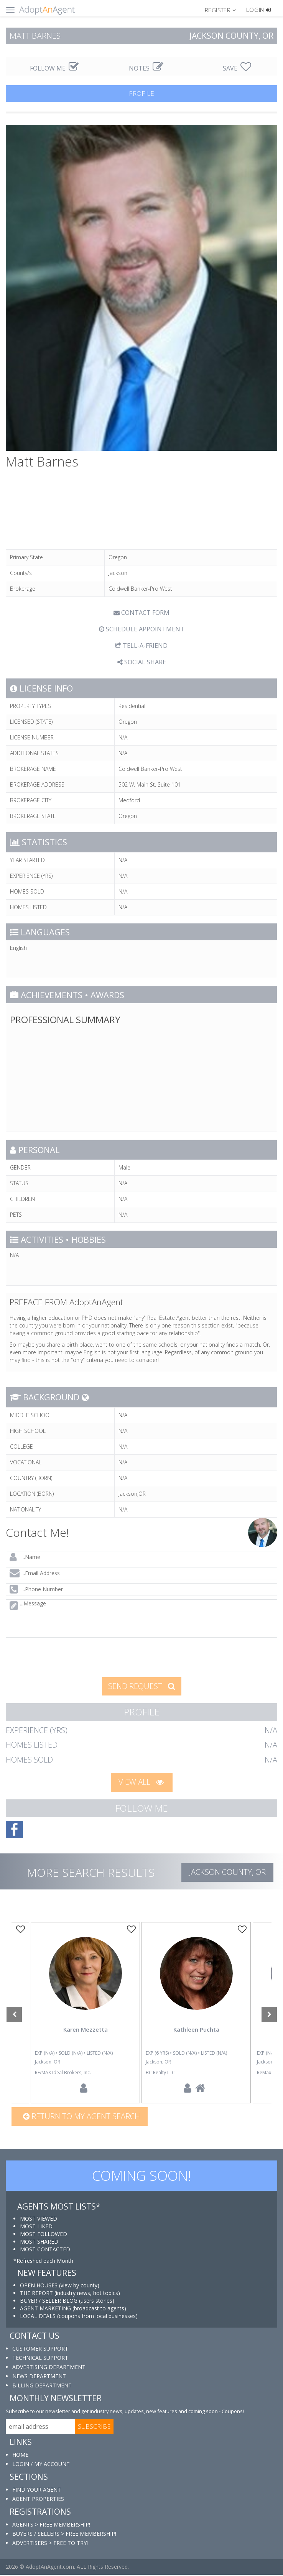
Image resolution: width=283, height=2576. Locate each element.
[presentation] (65, 1656)
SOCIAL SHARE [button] (141, 662)
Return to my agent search (81, 2117)
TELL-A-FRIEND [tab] (141, 645)
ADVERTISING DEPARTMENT (49, 2368)
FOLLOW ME (54, 68)
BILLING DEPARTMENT (42, 2386)
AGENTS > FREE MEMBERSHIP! (51, 2525)
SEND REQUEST (141, 1686)
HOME (20, 2455)
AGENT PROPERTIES (38, 2500)
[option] (196, 2013)
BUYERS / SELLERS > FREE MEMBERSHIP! (64, 2534)
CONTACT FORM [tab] (141, 612)
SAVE (237, 68)
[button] (224, 9)
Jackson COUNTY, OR (227, 1872)
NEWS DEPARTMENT (39, 2377)
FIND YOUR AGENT (36, 2490)
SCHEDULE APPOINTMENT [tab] (141, 629)
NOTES (146, 68)
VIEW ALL (141, 1782)
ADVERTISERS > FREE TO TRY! (50, 2544)
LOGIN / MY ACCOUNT (41, 2465)
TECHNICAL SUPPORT (40, 2358)
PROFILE (141, 93)
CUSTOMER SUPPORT (40, 2349)
